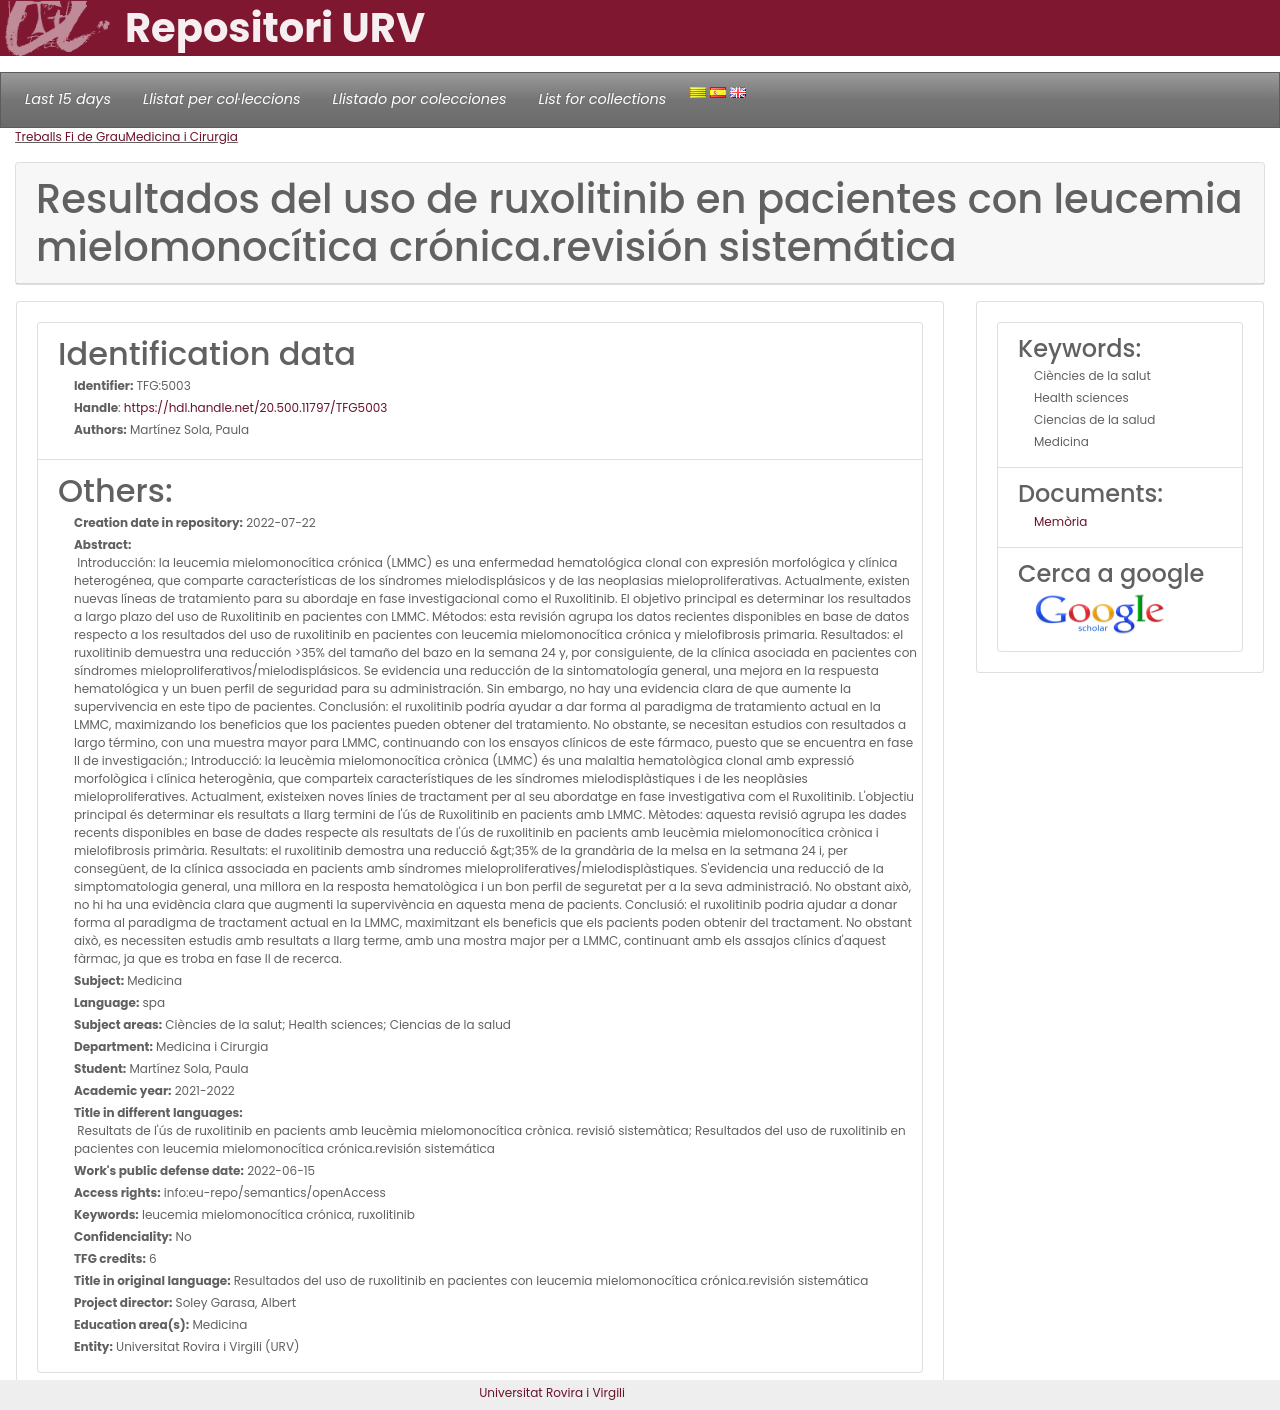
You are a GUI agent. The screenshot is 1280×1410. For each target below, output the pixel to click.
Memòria (1060, 521)
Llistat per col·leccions (222, 99)
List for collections (602, 99)
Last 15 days (68, 99)
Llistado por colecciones (420, 99)
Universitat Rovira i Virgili (552, 1392)
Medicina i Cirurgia (182, 136)
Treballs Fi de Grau (70, 136)
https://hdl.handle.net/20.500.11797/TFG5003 (255, 407)
